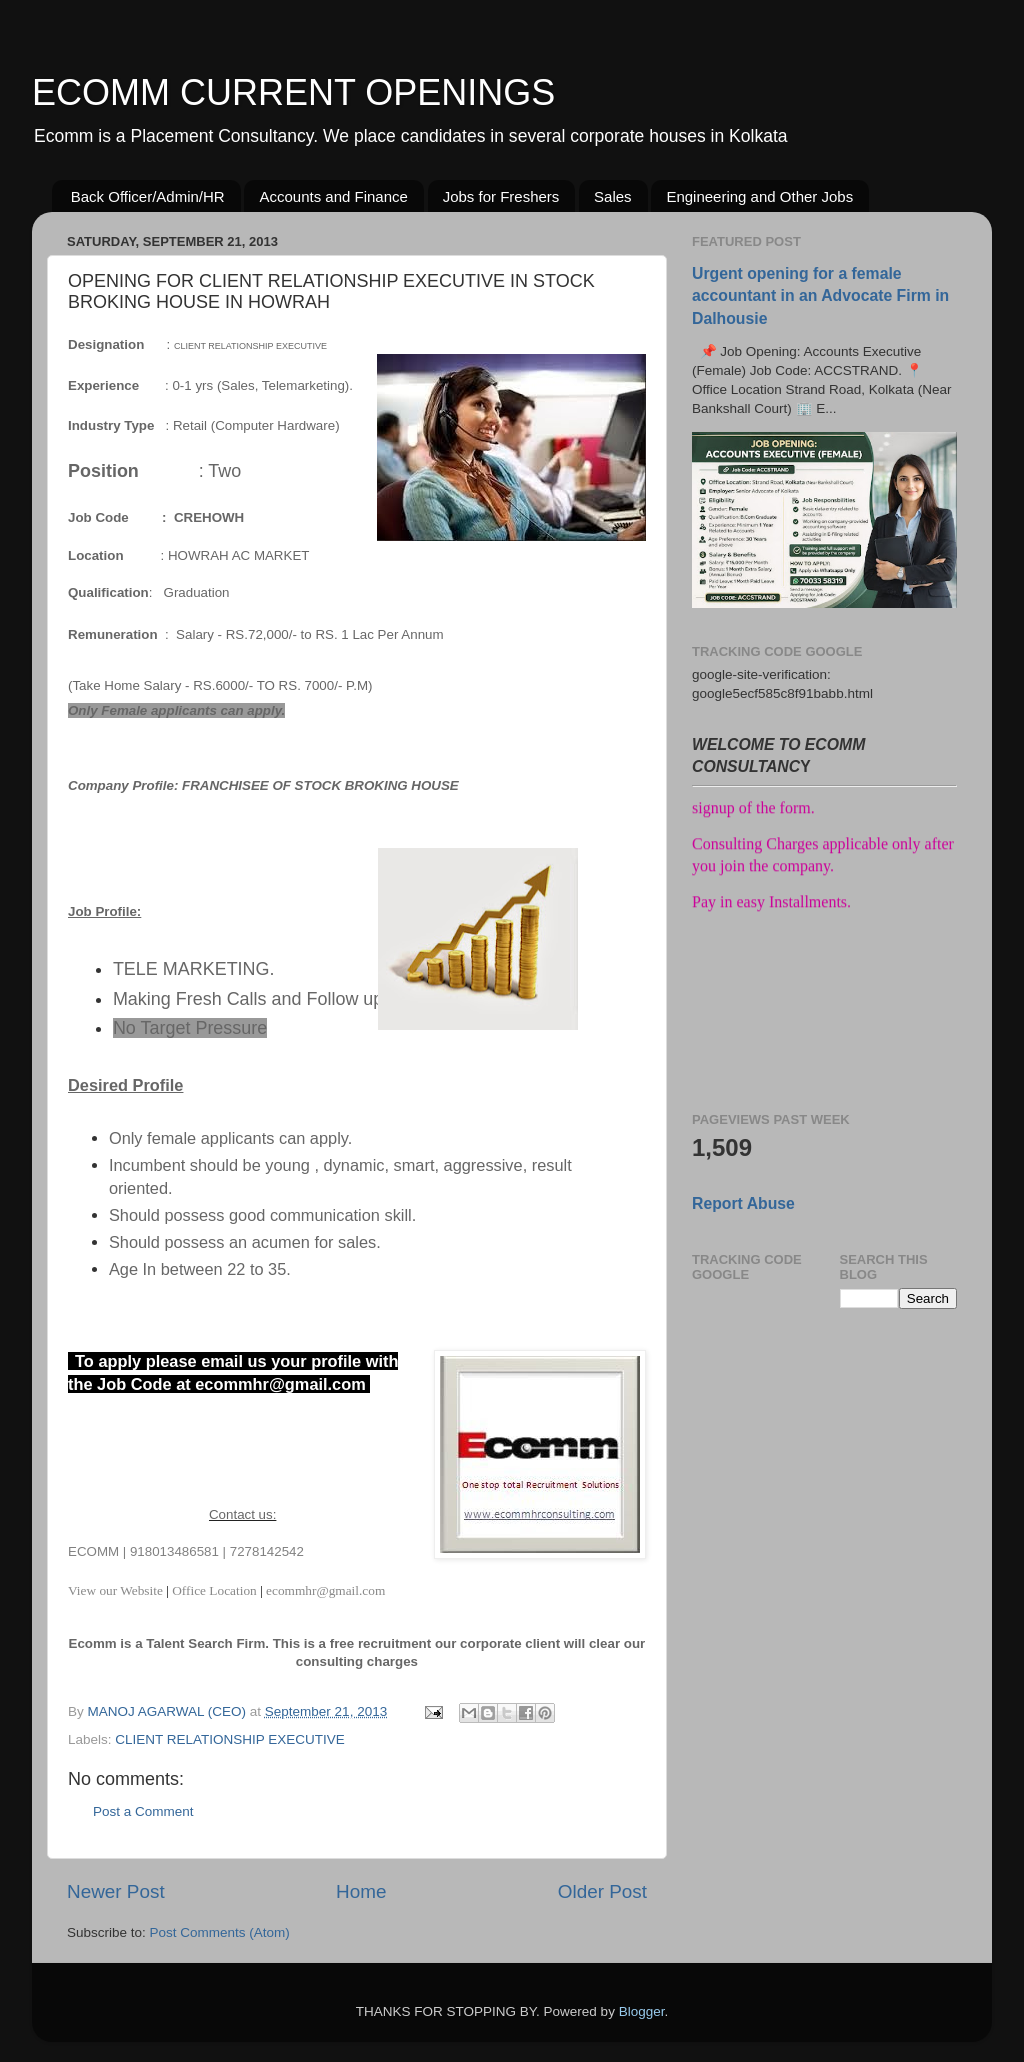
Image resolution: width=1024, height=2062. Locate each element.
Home (361, 1891)
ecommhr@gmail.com (325, 1590)
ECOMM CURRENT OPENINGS (293, 92)
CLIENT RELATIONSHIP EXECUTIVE (230, 1739)
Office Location (214, 1590)
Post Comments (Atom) (220, 1932)
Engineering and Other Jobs (759, 196)
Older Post (602, 1891)
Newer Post (116, 1891)
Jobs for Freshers (501, 196)
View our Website (117, 1590)
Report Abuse (743, 1203)
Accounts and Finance (333, 196)
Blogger (642, 2011)
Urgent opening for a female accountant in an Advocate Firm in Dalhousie (820, 295)
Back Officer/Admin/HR (148, 196)
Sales (613, 196)
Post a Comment (143, 1811)
